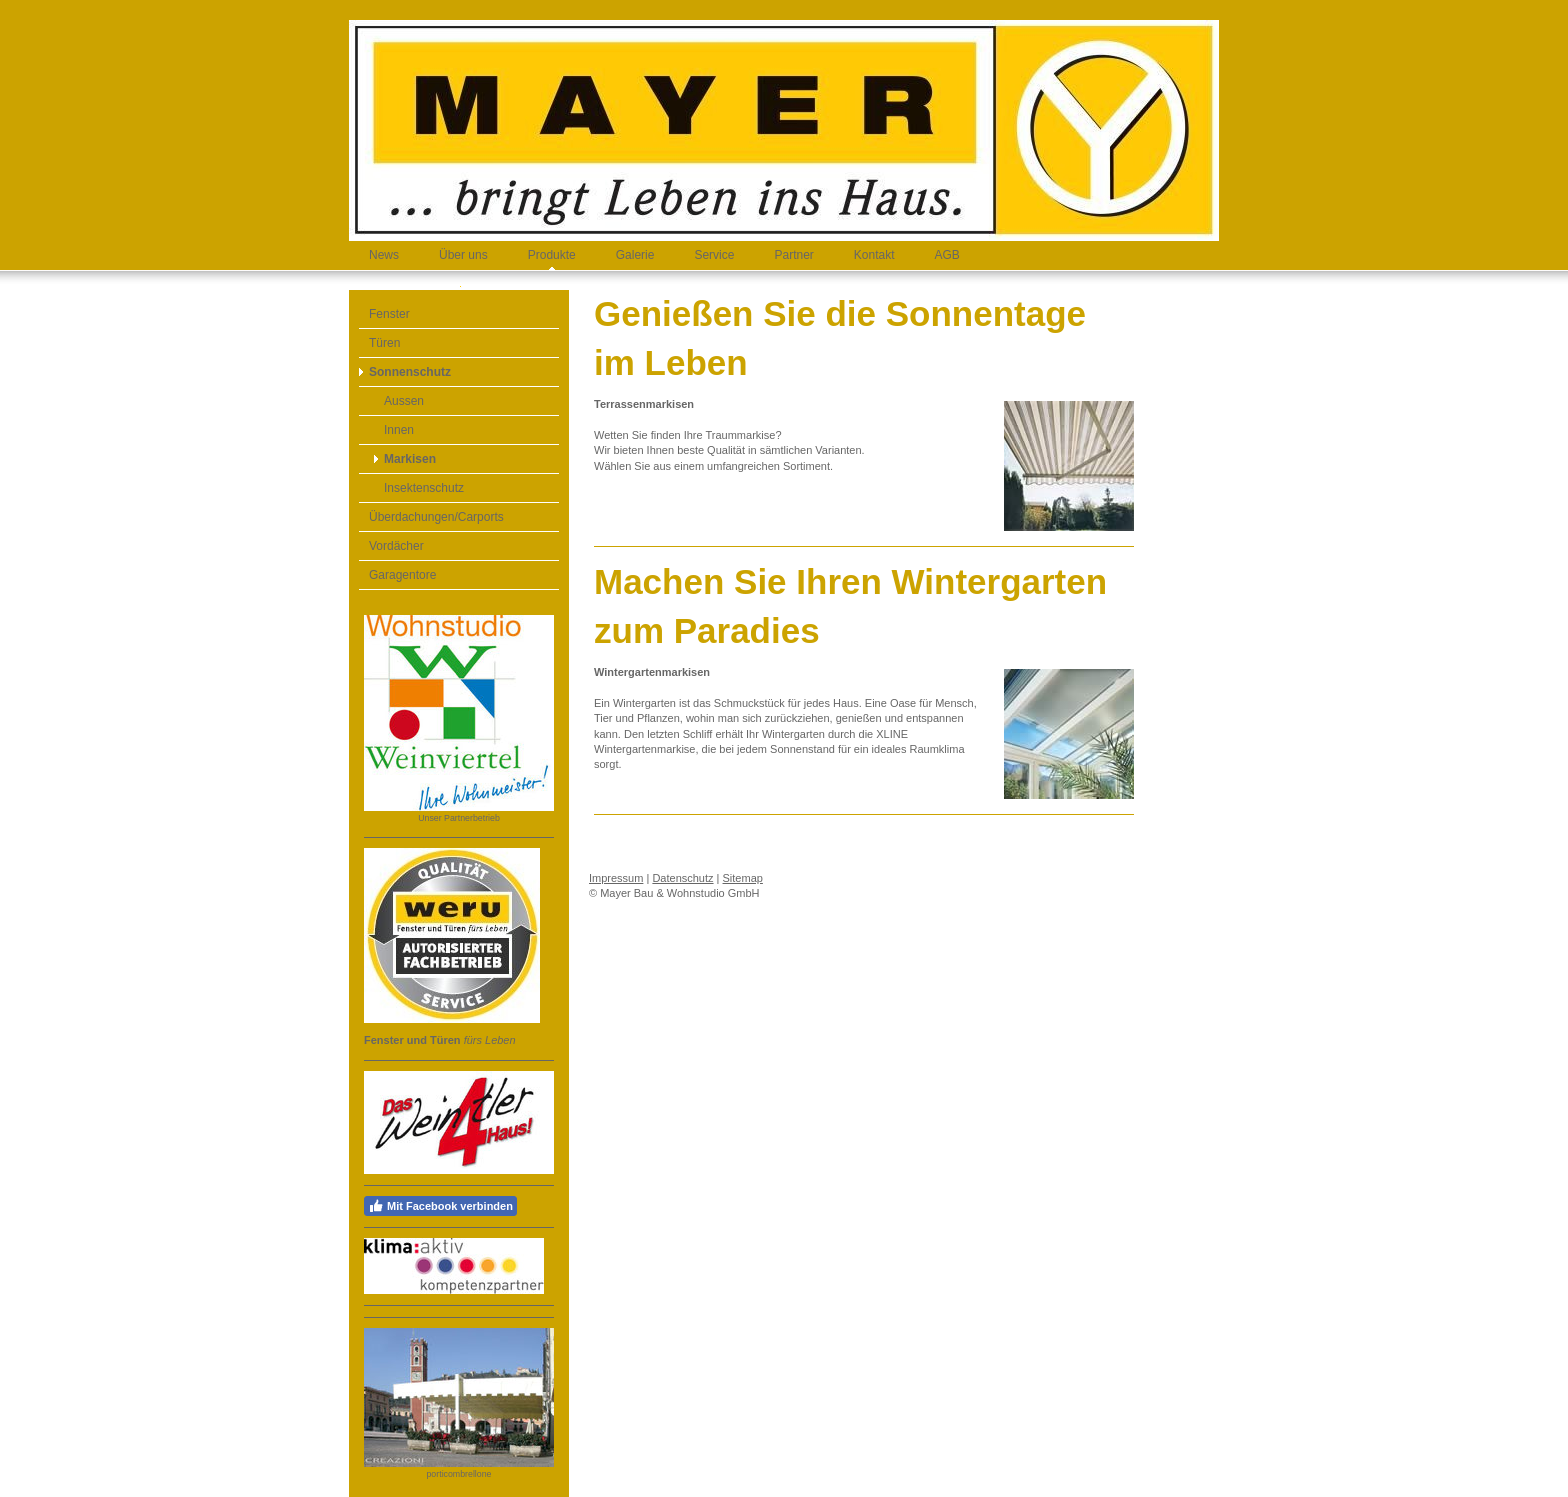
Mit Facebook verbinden (440, 1206)
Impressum (616, 878)
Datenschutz (682, 878)
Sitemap (743, 878)
